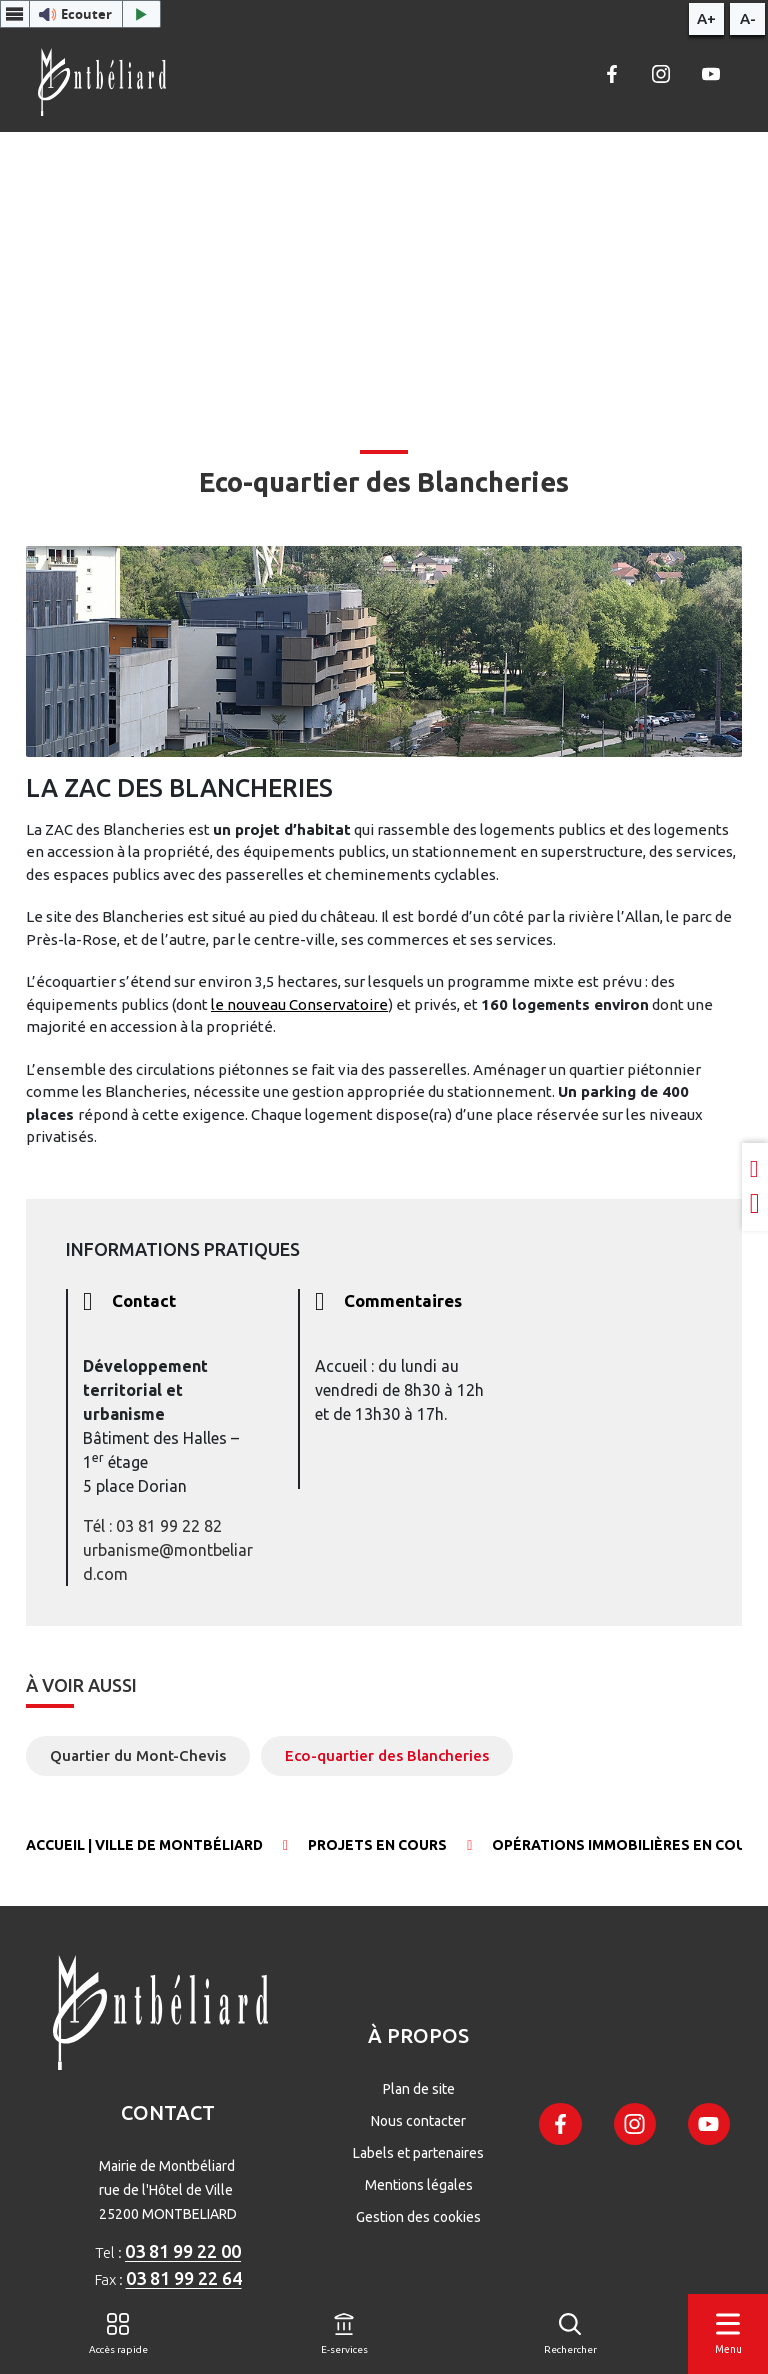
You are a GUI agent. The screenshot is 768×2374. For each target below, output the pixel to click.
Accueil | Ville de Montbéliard (144, 1845)
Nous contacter (418, 2121)
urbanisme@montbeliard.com (168, 1562)
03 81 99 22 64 (184, 2278)
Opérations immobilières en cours (628, 1845)
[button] (80, 14)
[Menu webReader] (15, 14)
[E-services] (344, 2334)
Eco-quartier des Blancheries (387, 1755)
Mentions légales (419, 2185)
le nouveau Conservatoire (299, 1004)
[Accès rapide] (118, 2334)
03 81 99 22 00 (183, 2251)
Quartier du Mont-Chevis (138, 1755)
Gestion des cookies (418, 2217)
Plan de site (419, 2089)
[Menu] (728, 2334)
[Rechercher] (570, 2334)
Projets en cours (377, 1845)
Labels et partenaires (418, 2153)
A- (748, 18)
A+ (706, 18)
